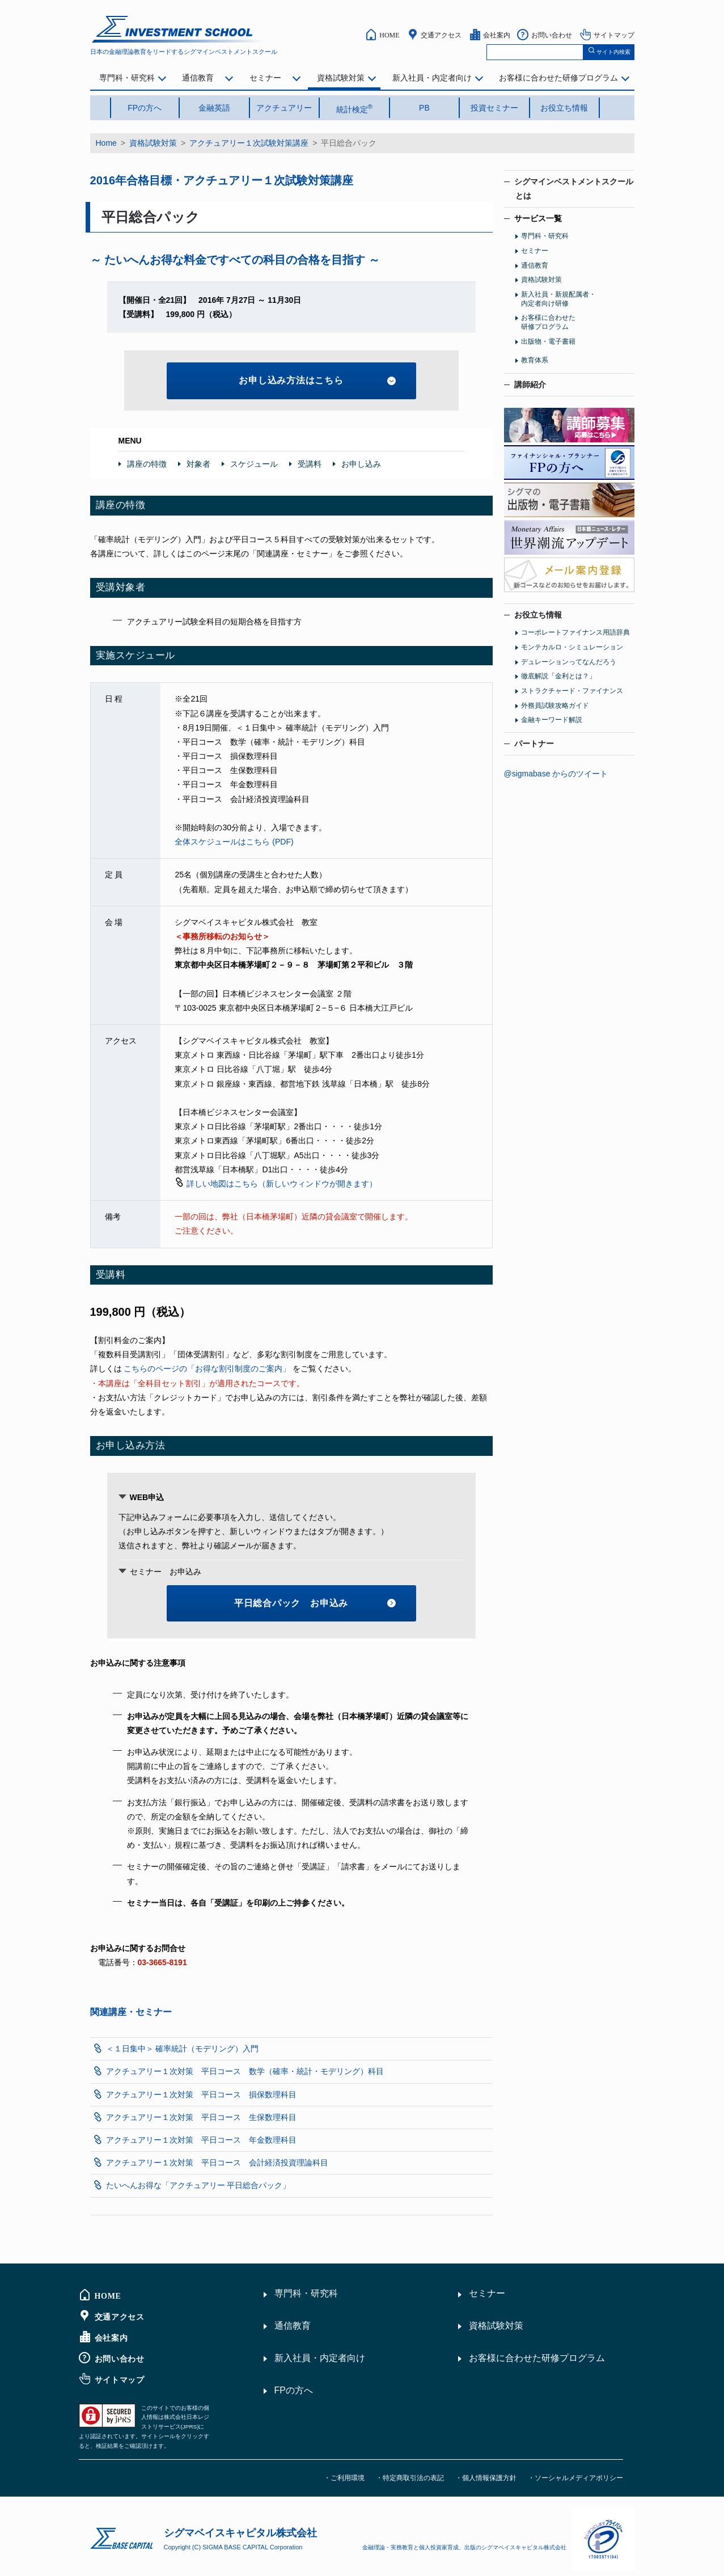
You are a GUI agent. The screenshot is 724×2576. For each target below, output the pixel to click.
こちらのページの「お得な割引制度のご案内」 (207, 1368)
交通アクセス (441, 34)
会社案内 (496, 34)
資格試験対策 (341, 77)
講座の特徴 (147, 463)
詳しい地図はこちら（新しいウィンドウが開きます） (282, 1183)
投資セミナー (494, 107)
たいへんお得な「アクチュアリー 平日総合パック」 (198, 2185)
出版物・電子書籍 (548, 341)
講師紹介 (530, 384)
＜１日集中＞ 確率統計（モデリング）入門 (182, 2048)
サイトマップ (614, 34)
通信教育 (198, 77)
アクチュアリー (284, 107)
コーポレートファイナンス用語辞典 (575, 632)
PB (424, 107)
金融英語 (214, 107)
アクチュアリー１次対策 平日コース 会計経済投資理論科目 (217, 2162)
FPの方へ (145, 107)
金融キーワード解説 (551, 720)
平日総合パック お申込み (315, 1603)
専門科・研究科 (127, 77)
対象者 (198, 463)
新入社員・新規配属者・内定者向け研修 (558, 298)
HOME (389, 34)
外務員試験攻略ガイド (555, 706)
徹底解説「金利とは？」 (558, 676)
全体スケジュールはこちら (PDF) (234, 841)
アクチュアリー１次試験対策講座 (248, 142)
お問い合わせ (551, 34)
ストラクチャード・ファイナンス (572, 691)
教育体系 (534, 360)
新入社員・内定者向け (432, 77)
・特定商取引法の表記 (410, 2478)
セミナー (265, 77)
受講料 (309, 463)
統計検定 (354, 108)
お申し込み (361, 463)
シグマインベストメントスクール (568, 188)
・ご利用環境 (344, 2478)
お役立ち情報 (564, 107)
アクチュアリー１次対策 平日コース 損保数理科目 (201, 2094)
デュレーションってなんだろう (568, 662)
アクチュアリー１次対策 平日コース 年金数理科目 (201, 2139)
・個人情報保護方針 (485, 2478)
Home (106, 142)
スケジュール (254, 463)
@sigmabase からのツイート (556, 773)
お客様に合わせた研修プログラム (558, 77)
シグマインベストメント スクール (178, 29)
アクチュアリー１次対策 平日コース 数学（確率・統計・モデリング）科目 (245, 2071)
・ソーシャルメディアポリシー (575, 2478)
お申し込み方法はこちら (317, 380)
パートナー (534, 743)
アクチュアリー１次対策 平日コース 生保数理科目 (201, 2117)
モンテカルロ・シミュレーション (572, 647)
